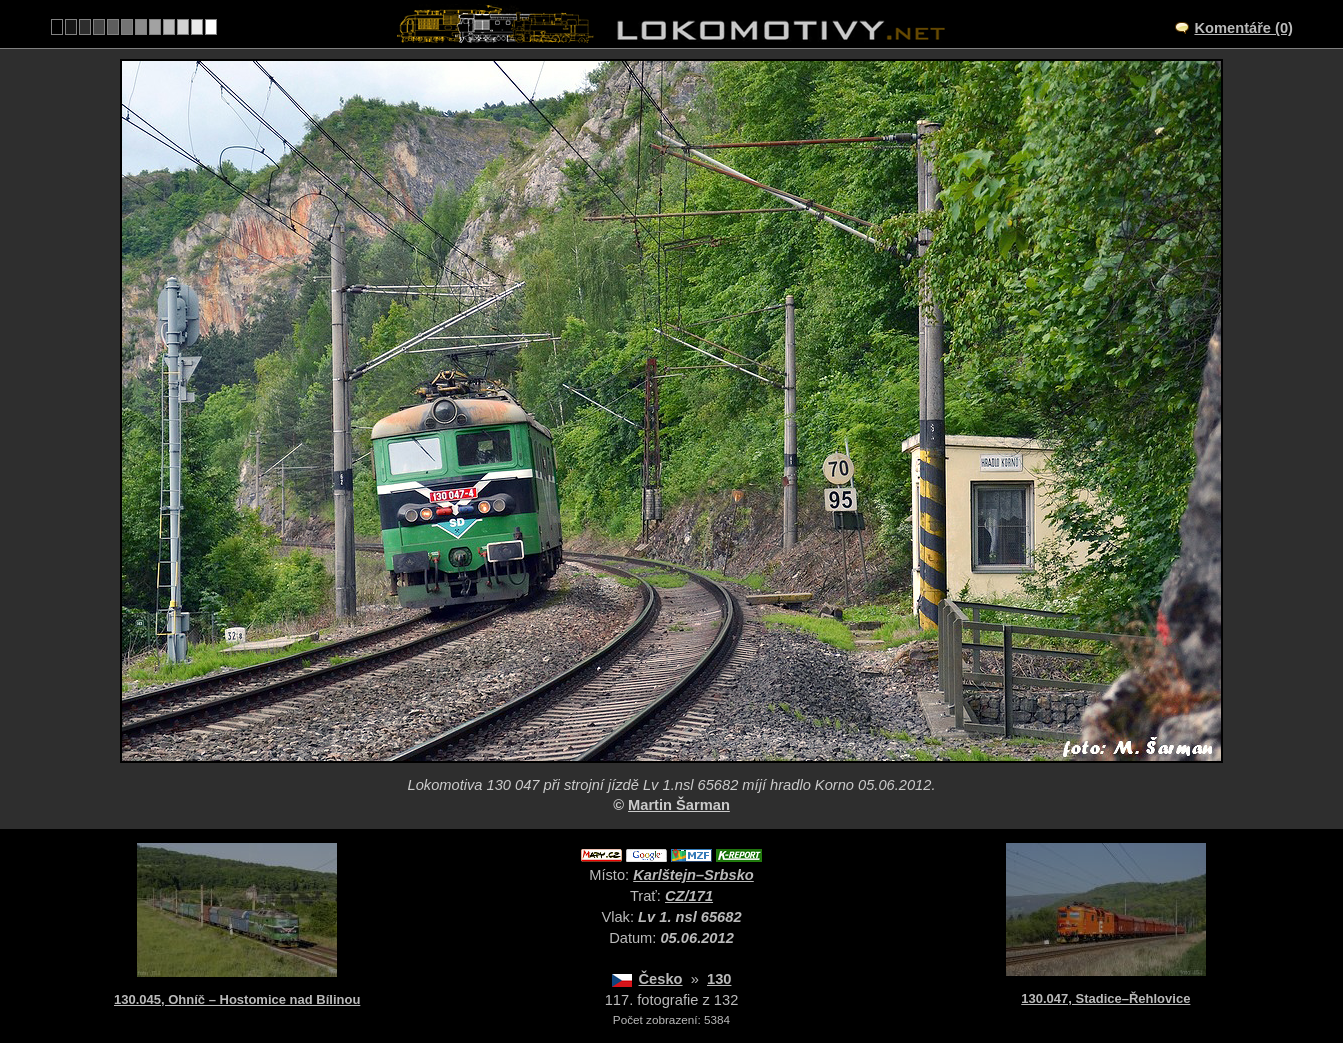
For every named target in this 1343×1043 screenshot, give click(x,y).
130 (719, 979)
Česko (661, 979)
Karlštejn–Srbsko (693, 875)
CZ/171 (689, 896)
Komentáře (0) (1243, 28)
